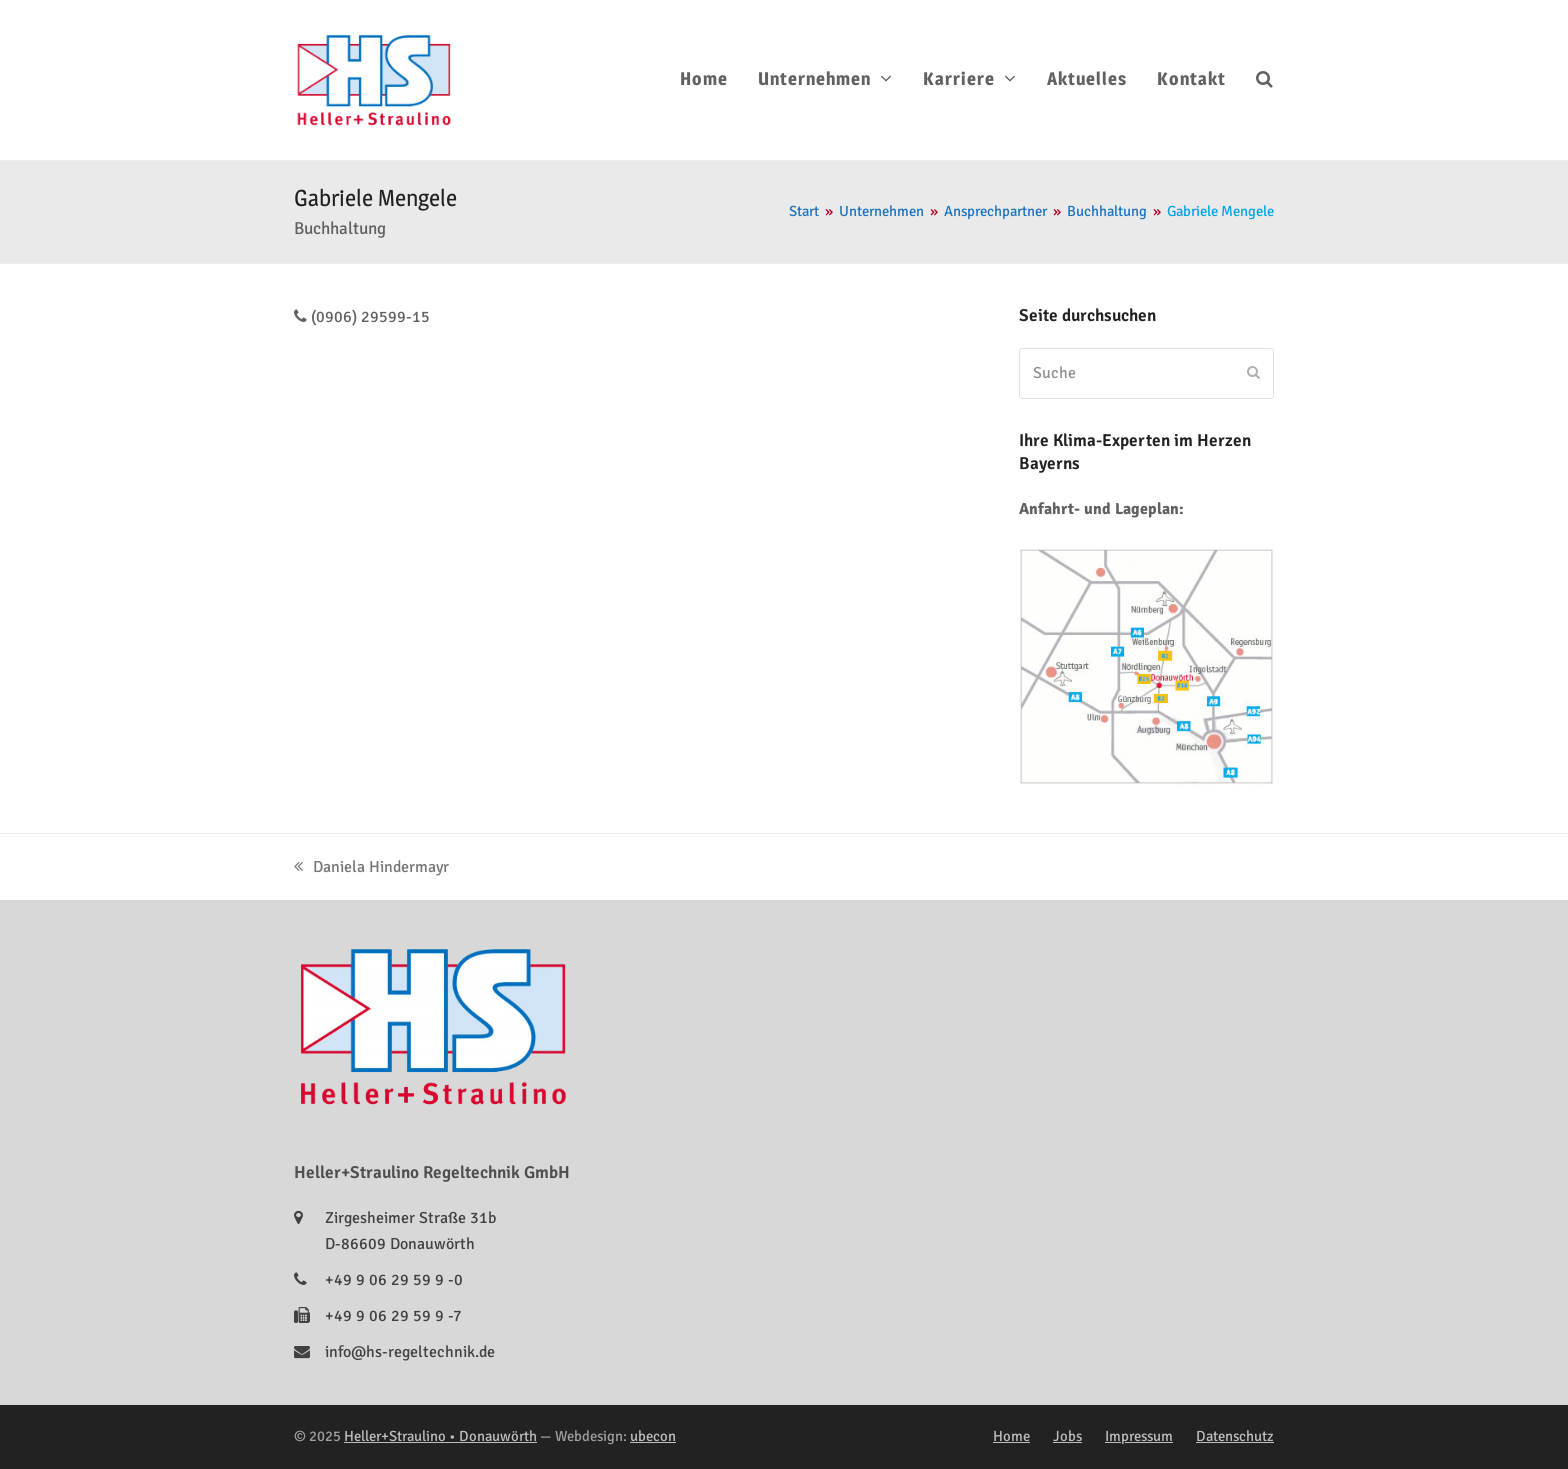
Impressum (1139, 1436)
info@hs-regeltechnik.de (410, 1352)
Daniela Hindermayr (371, 867)
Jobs (1067, 1436)
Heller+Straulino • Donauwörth (440, 1436)
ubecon (653, 1436)
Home (1011, 1436)
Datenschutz (1235, 1436)
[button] (1265, 80)
